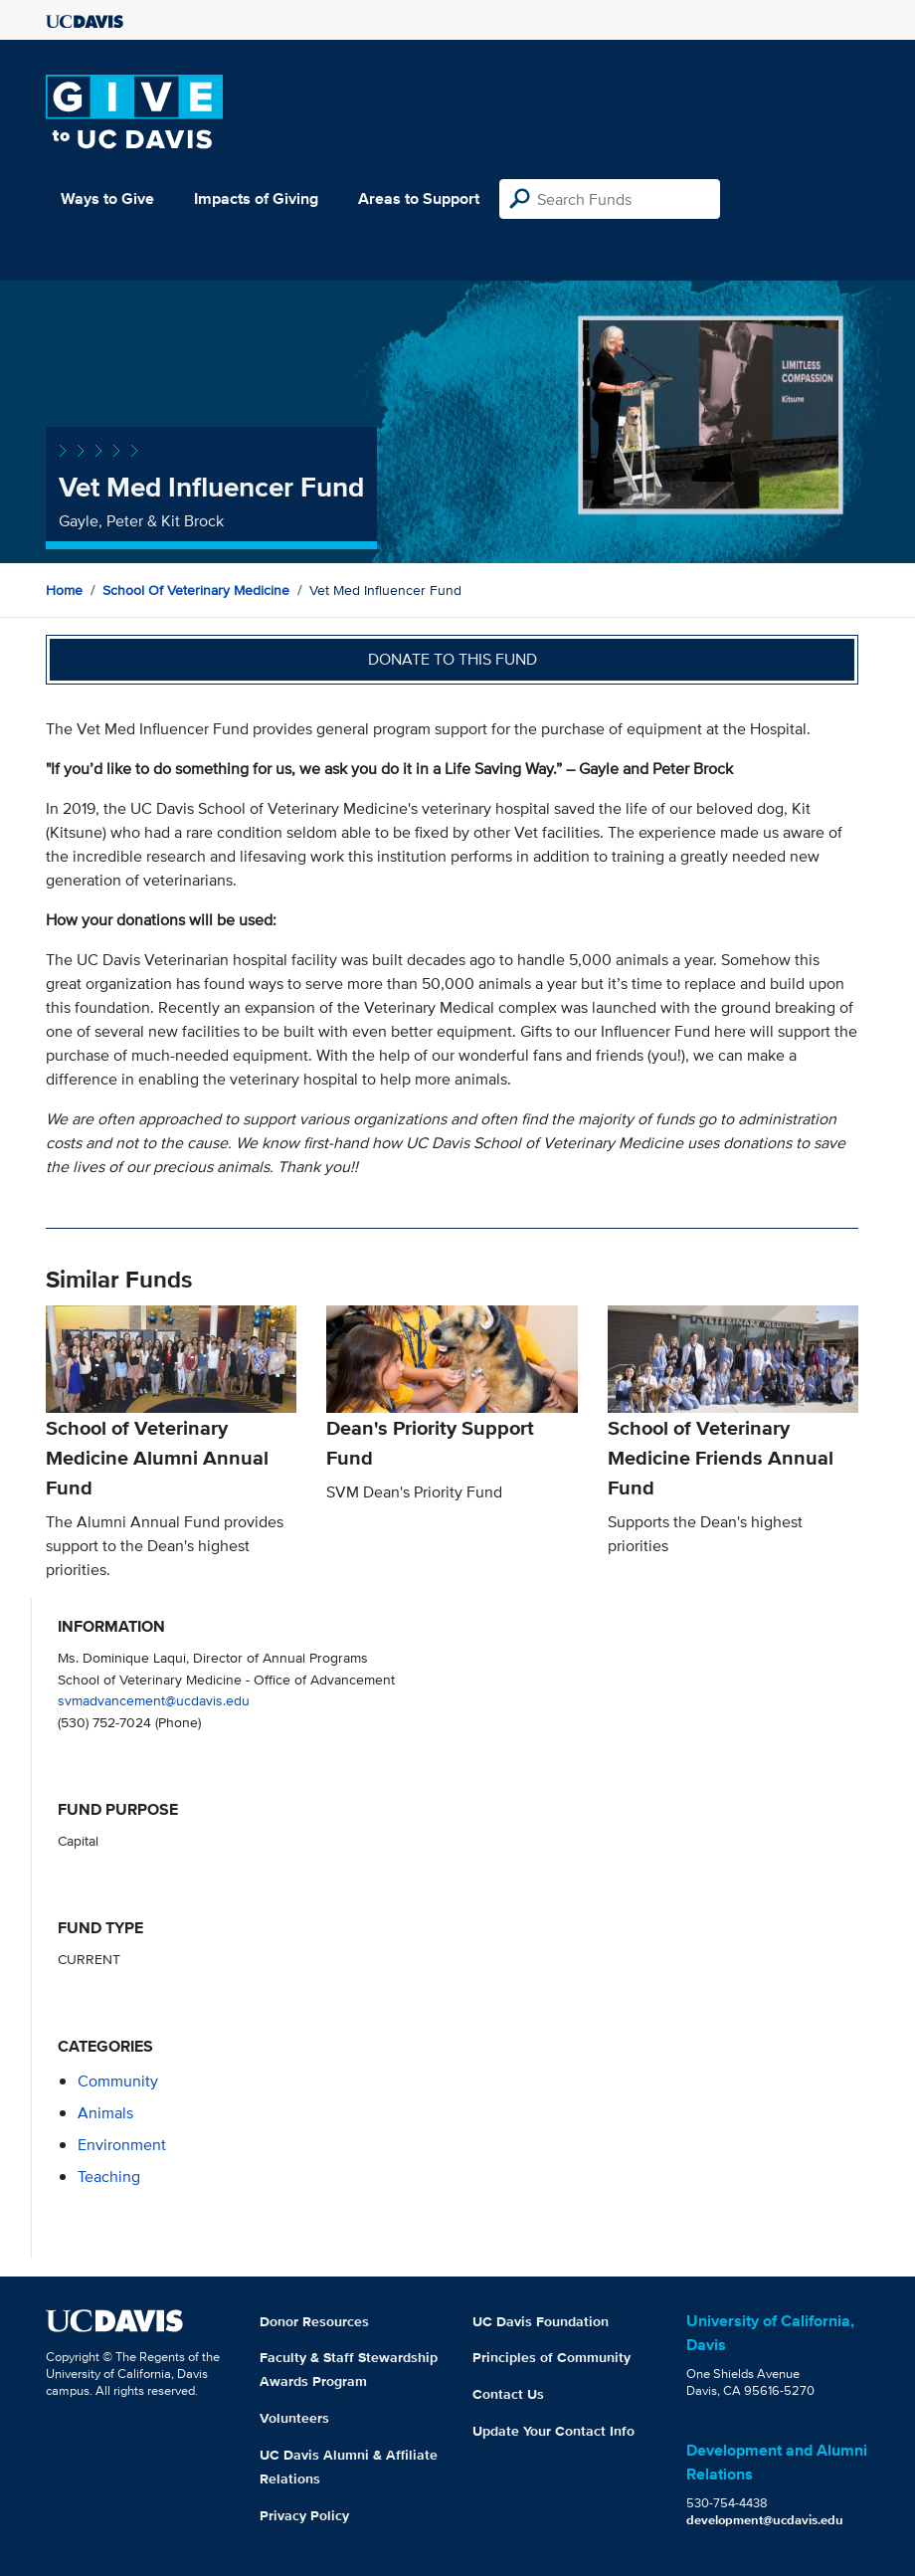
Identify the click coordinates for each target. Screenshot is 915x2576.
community (118, 2081)
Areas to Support (418, 198)
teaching (109, 2176)
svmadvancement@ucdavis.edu (154, 1699)
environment (122, 2144)
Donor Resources (314, 2321)
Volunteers (294, 2418)
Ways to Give (107, 198)
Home (64, 590)
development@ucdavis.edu (764, 2519)
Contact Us (508, 2394)
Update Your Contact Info (553, 2431)
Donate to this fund (452, 659)
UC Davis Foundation (540, 2321)
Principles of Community (551, 2357)
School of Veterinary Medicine (195, 590)
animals (105, 2112)
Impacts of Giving (256, 198)
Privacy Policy (304, 2515)
